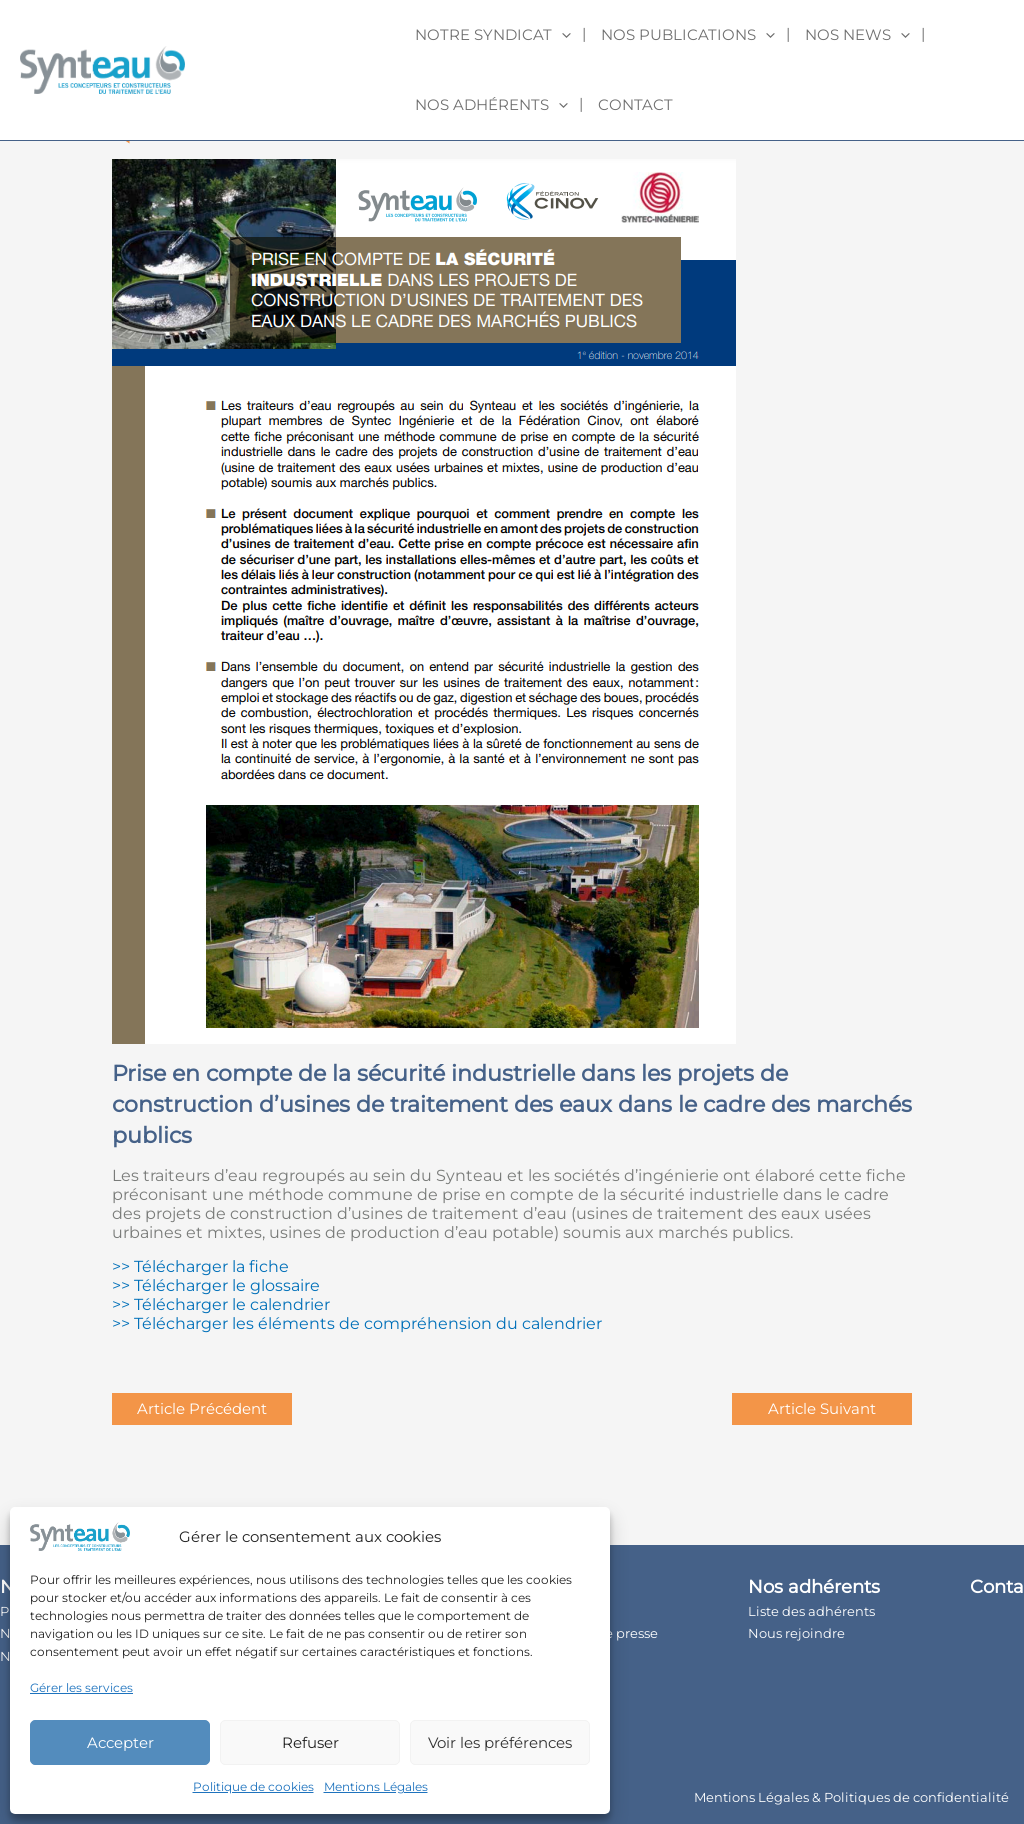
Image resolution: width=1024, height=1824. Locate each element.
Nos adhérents (491, 105)
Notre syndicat (493, 35)
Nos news (857, 35)
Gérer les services (81, 1687)
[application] (561, 35)
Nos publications (688, 35)
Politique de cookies (253, 1786)
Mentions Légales (376, 1786)
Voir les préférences (500, 1742)
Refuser (310, 1742)
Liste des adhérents (811, 1611)
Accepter (120, 1742)
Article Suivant (822, 1408)
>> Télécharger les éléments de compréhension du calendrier (357, 1323)
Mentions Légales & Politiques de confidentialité (851, 1797)
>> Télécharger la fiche (200, 1266)
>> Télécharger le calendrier (221, 1304)
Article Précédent (202, 1408)
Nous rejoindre (796, 1633)
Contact (635, 104)
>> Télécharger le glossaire (216, 1285)
